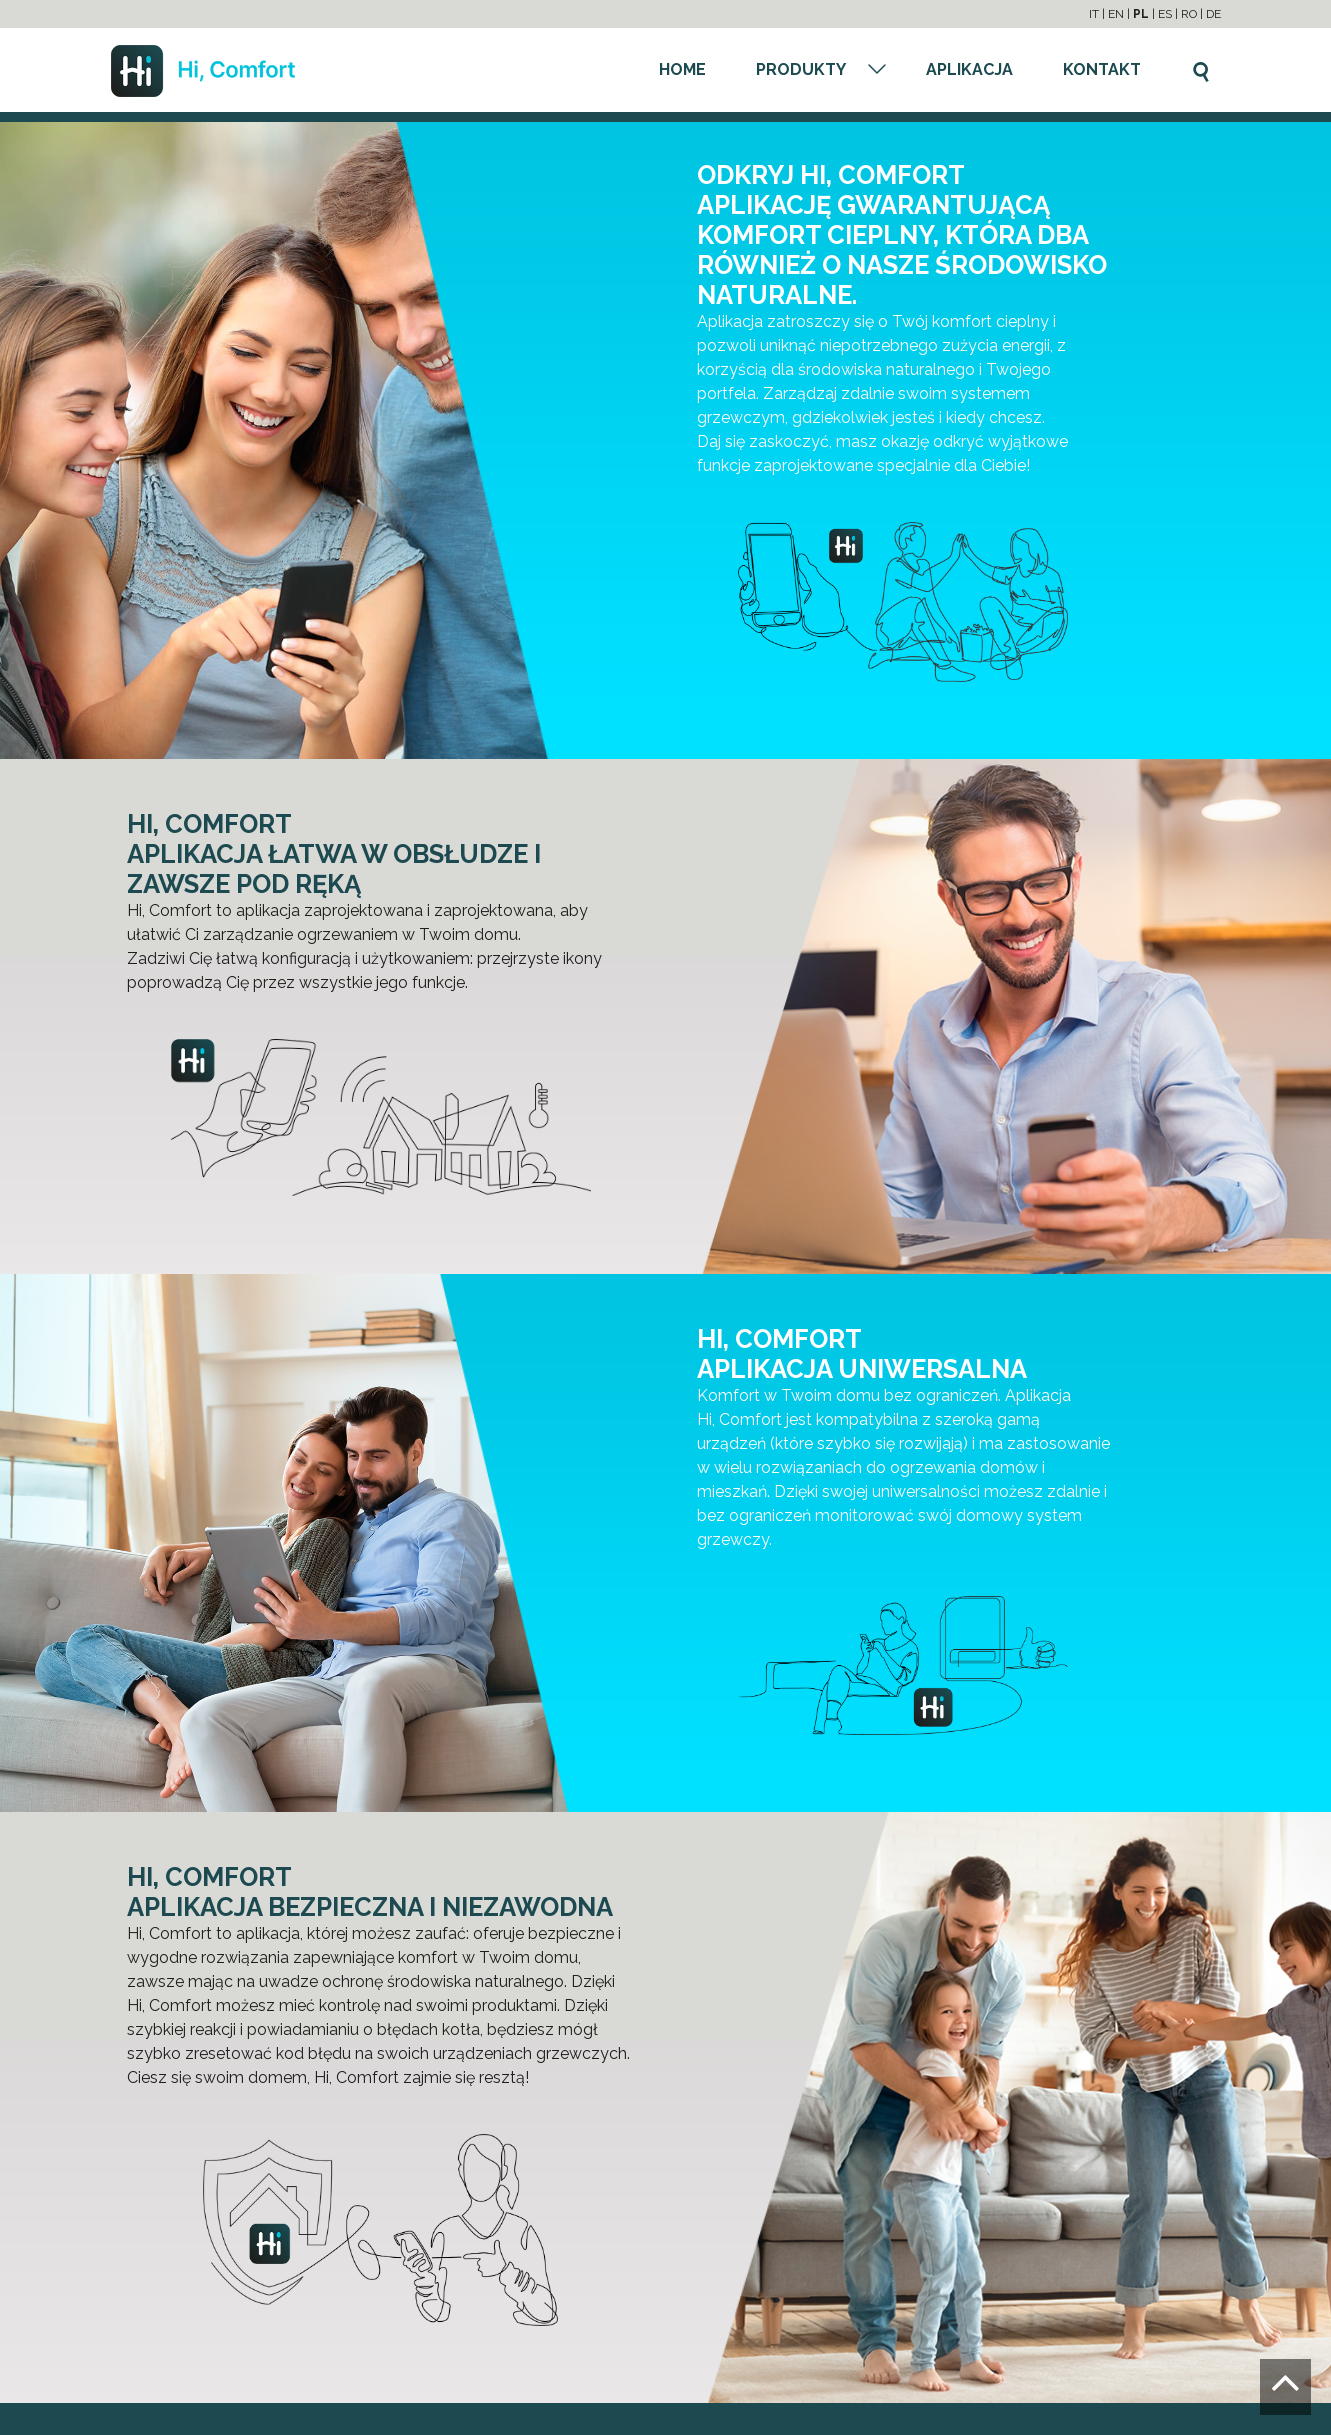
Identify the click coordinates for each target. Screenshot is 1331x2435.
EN (1116, 14)
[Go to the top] (1285, 2387)
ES (1165, 14)
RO (1189, 14)
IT (1094, 14)
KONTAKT (1102, 69)
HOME (682, 69)
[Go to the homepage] (203, 70)
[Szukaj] (1201, 68)
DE (1213, 14)
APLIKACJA (969, 69)
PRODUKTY (801, 69)
